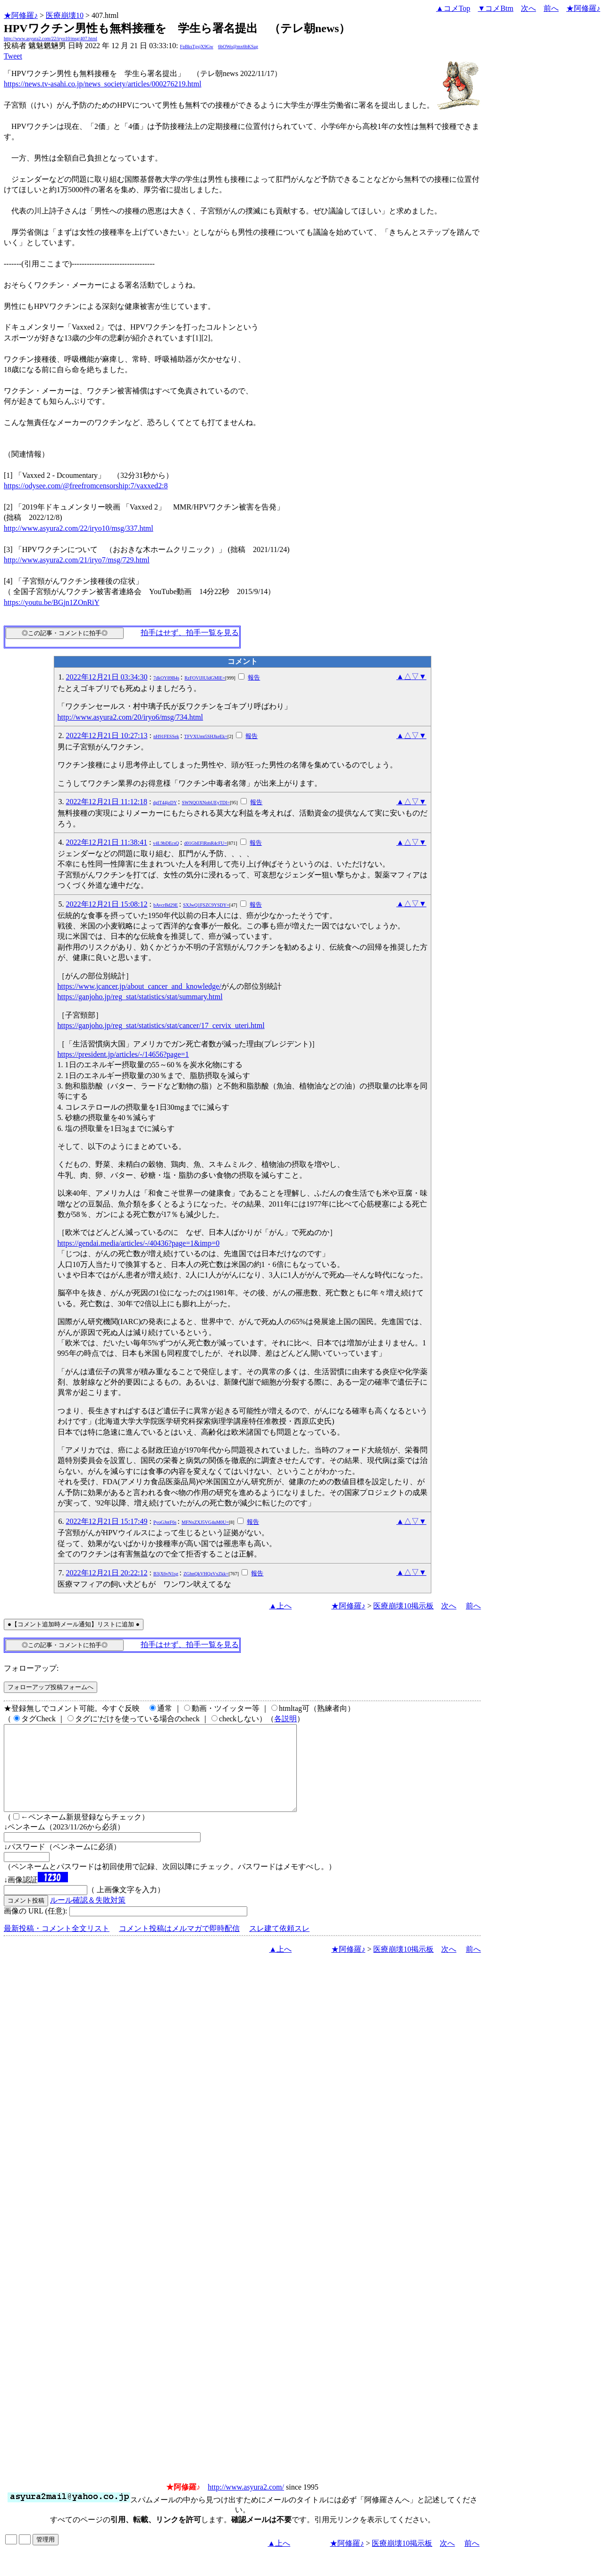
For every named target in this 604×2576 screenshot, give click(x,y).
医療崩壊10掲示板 (403, 1606)
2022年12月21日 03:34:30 (107, 677)
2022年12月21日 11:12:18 (106, 802)
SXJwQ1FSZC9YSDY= (206, 905)
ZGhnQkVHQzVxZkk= (206, 1573)
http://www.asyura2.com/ (246, 2504)
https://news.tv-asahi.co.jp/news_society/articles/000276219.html (102, 84)
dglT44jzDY (164, 802)
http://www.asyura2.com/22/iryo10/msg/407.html (50, 38)
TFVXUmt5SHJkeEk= (205, 736)
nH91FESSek (166, 736)
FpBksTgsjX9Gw (196, 46)
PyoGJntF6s (164, 1522)
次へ (528, 8)
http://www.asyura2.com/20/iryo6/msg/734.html (130, 717)
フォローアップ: (31, 1668)
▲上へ (280, 1606)
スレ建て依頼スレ (279, 1945)
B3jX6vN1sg (165, 1573)
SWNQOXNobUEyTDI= (206, 802)
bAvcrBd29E (165, 905)
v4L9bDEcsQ (166, 843)
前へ (551, 8)
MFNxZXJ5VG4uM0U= (205, 1522)
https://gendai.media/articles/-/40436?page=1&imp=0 (139, 1243)
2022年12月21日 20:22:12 (107, 1573)
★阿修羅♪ (21, 15)
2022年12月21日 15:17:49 (107, 1521)
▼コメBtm (495, 8)
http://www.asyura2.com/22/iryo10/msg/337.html (78, 528)
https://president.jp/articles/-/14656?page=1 (123, 1054)
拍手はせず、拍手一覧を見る (190, 633)
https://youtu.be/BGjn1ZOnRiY (52, 602)
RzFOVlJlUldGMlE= (205, 677)
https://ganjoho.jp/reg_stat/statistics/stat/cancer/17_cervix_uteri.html (161, 1025)
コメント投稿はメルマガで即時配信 (179, 1945)
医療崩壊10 (65, 15)
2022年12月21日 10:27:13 (107, 735)
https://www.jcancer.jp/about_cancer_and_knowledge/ (139, 986)
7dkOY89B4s (166, 677)
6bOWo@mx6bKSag (238, 46)
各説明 (285, 1719)
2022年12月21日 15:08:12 (107, 904)
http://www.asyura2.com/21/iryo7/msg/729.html (77, 560)
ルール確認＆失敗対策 (88, 1917)
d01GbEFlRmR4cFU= (205, 843)
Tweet (13, 56)
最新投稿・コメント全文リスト (56, 1945)
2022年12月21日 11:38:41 (106, 842)
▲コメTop (453, 8)
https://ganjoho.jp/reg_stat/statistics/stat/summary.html (140, 997)
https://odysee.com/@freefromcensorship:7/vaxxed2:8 (86, 486)
